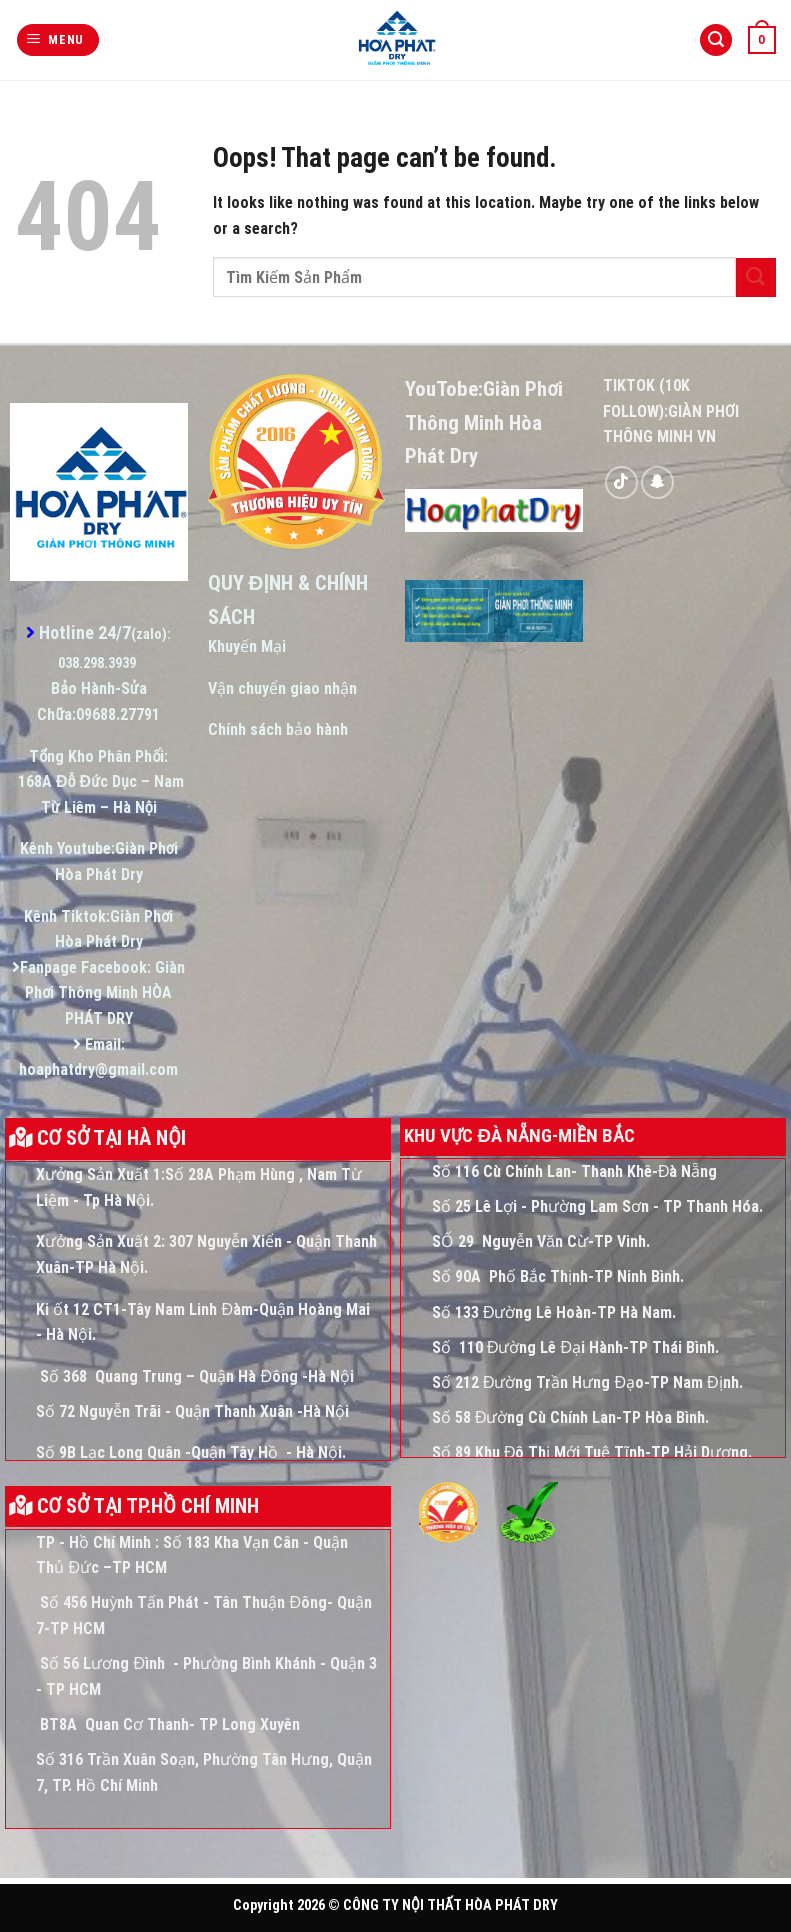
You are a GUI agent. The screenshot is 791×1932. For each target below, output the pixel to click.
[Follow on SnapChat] (657, 482)
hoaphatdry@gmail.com (98, 1069)
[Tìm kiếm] (716, 40)
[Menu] (58, 40)
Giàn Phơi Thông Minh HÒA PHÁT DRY (105, 993)
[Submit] (756, 277)
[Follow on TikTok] (621, 482)
